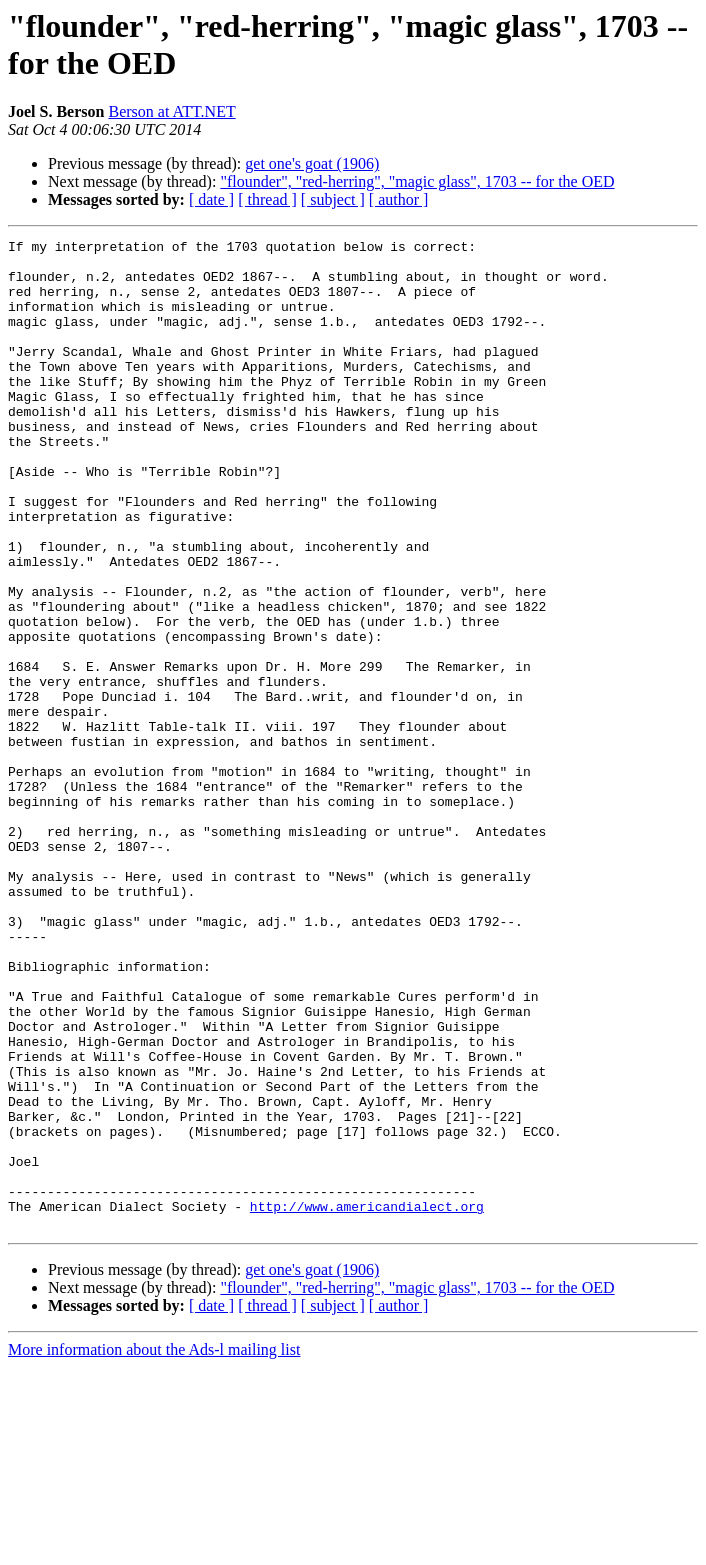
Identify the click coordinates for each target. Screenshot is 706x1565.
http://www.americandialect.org (367, 1401)
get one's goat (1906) (312, 163)
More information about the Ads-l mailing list (154, 1547)
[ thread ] (267, 199)
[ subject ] (333, 199)
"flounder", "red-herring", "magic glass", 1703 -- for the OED (417, 181)
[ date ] (211, 199)
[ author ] (399, 199)
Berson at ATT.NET (171, 111)
